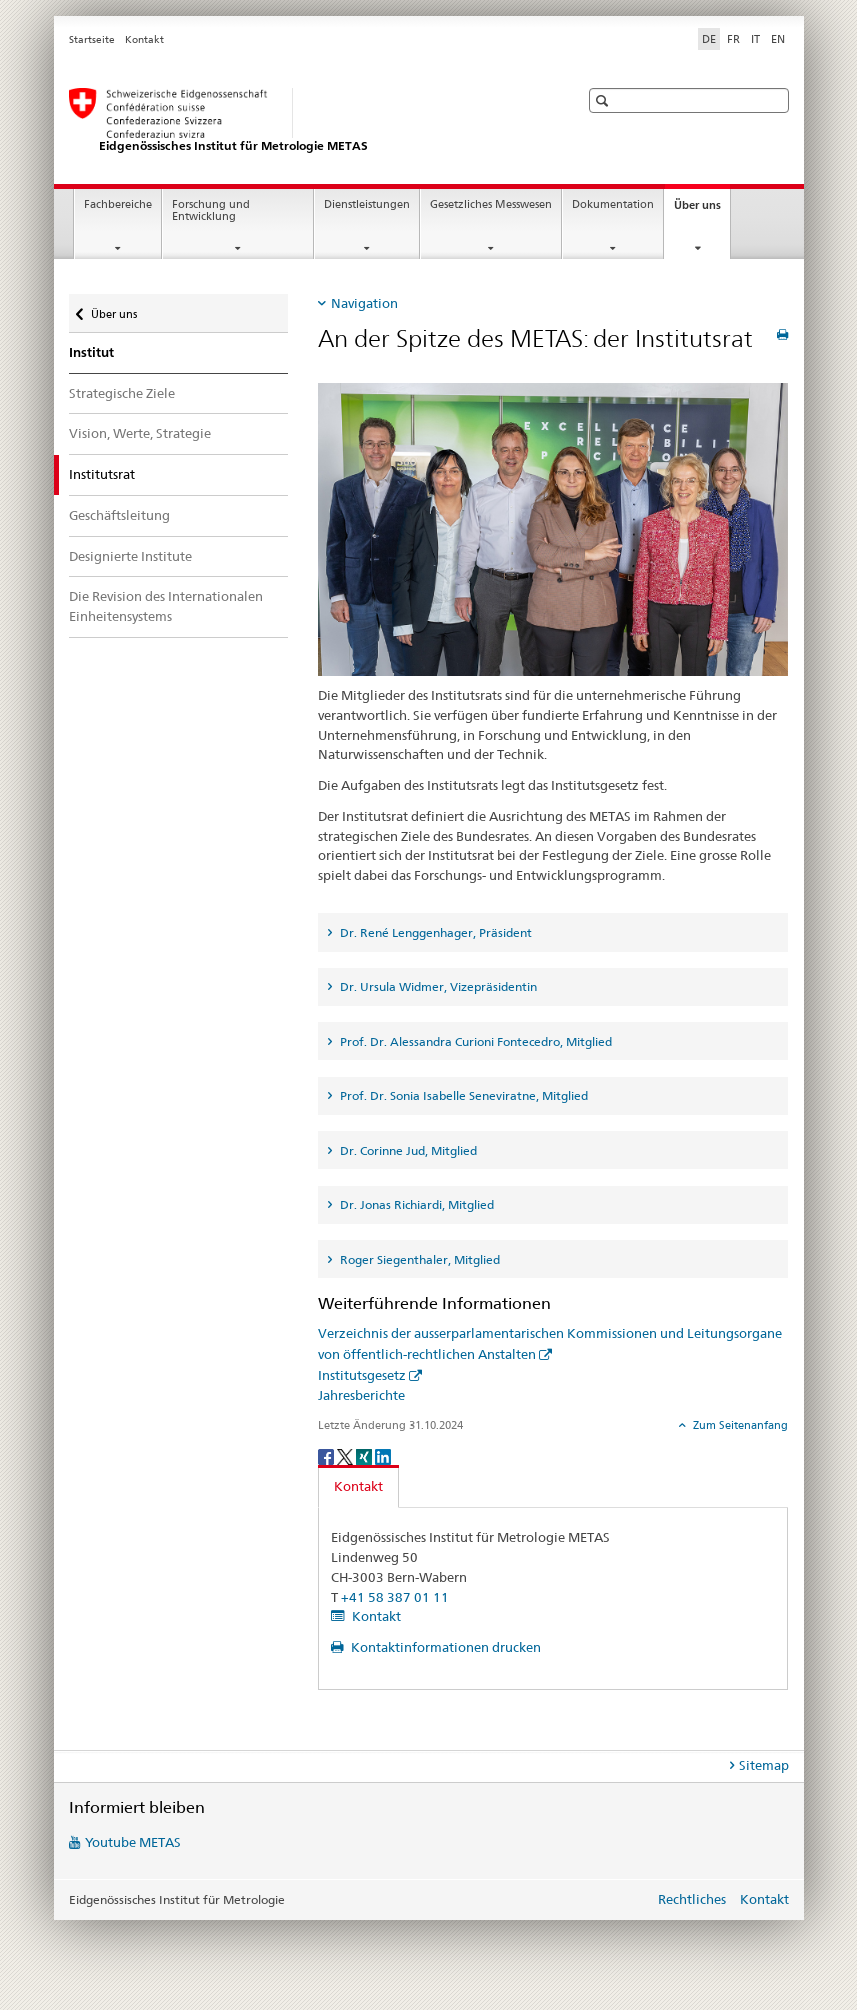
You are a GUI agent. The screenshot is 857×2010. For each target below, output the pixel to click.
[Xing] (365, 1455)
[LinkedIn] (383, 1455)
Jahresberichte (361, 1395)
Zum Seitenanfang (739, 1425)
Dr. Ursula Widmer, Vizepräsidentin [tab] (437, 986)
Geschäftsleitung (119, 515)
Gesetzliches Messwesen (491, 204)
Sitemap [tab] (764, 1765)
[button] (604, 100)
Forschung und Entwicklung (211, 211)
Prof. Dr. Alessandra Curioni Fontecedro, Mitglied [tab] (474, 1041)
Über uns (702, 210)
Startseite (92, 39)
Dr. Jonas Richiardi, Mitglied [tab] (415, 1204)
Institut (91, 352)
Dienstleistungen (367, 204)
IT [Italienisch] (755, 39)
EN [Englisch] (778, 39)
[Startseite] (304, 121)
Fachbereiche (118, 204)
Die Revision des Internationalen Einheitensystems (166, 606)
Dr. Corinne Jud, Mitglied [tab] (407, 1150)
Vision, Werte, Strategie (140, 433)
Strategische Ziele (122, 393)
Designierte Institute (130, 556)
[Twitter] (346, 1455)
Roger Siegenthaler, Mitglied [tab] (418, 1259)
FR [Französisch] (733, 39)
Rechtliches (692, 1899)
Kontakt (144, 39)
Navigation (364, 303)
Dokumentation (613, 204)
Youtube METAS (133, 1842)
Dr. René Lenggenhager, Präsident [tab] (434, 932)
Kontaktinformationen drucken (444, 1647)
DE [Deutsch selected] (709, 39)
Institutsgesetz (362, 1375)
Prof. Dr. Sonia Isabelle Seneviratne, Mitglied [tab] (462, 1095)
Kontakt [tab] (358, 1486)
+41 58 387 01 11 (395, 1597)
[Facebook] (327, 1455)
